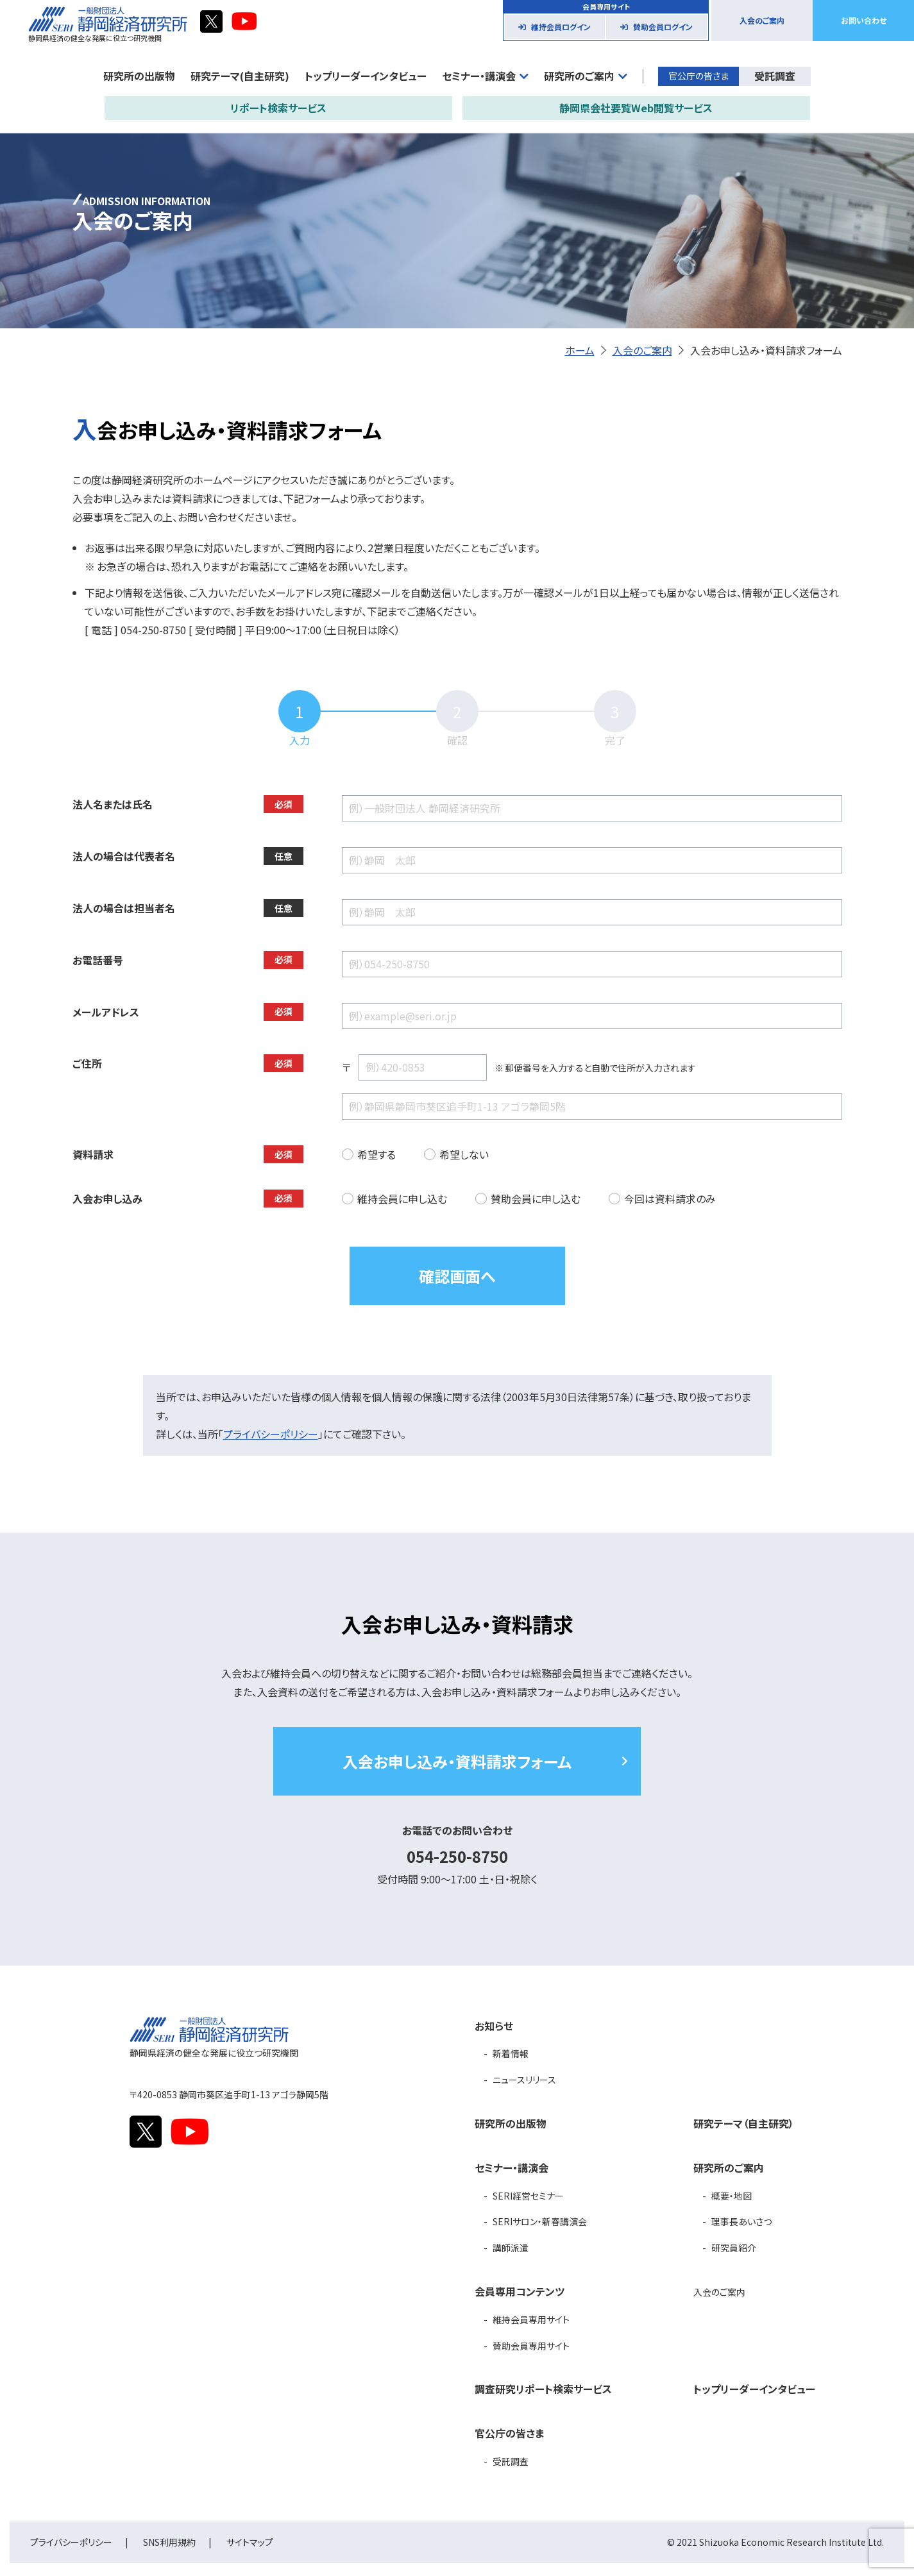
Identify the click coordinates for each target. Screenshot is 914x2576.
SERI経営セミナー (528, 2195)
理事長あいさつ (741, 2221)
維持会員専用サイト (531, 2319)
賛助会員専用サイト (531, 2345)
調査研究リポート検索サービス (543, 2388)
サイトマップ (249, 2542)
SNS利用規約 (169, 2542)
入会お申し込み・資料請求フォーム (457, 1761)
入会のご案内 (762, 20)
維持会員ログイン (561, 26)
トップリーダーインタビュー (366, 75)
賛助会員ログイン (663, 26)
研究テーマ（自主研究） (743, 2123)
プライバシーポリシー (270, 1434)
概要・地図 (731, 2195)
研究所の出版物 (139, 75)
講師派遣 (511, 2247)
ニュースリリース (524, 2079)
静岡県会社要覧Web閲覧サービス (636, 107)
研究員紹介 (733, 2247)
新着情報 (511, 2053)
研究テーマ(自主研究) (239, 75)
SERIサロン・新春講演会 (540, 2221)
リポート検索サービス (278, 107)
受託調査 (774, 75)
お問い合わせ (863, 20)
